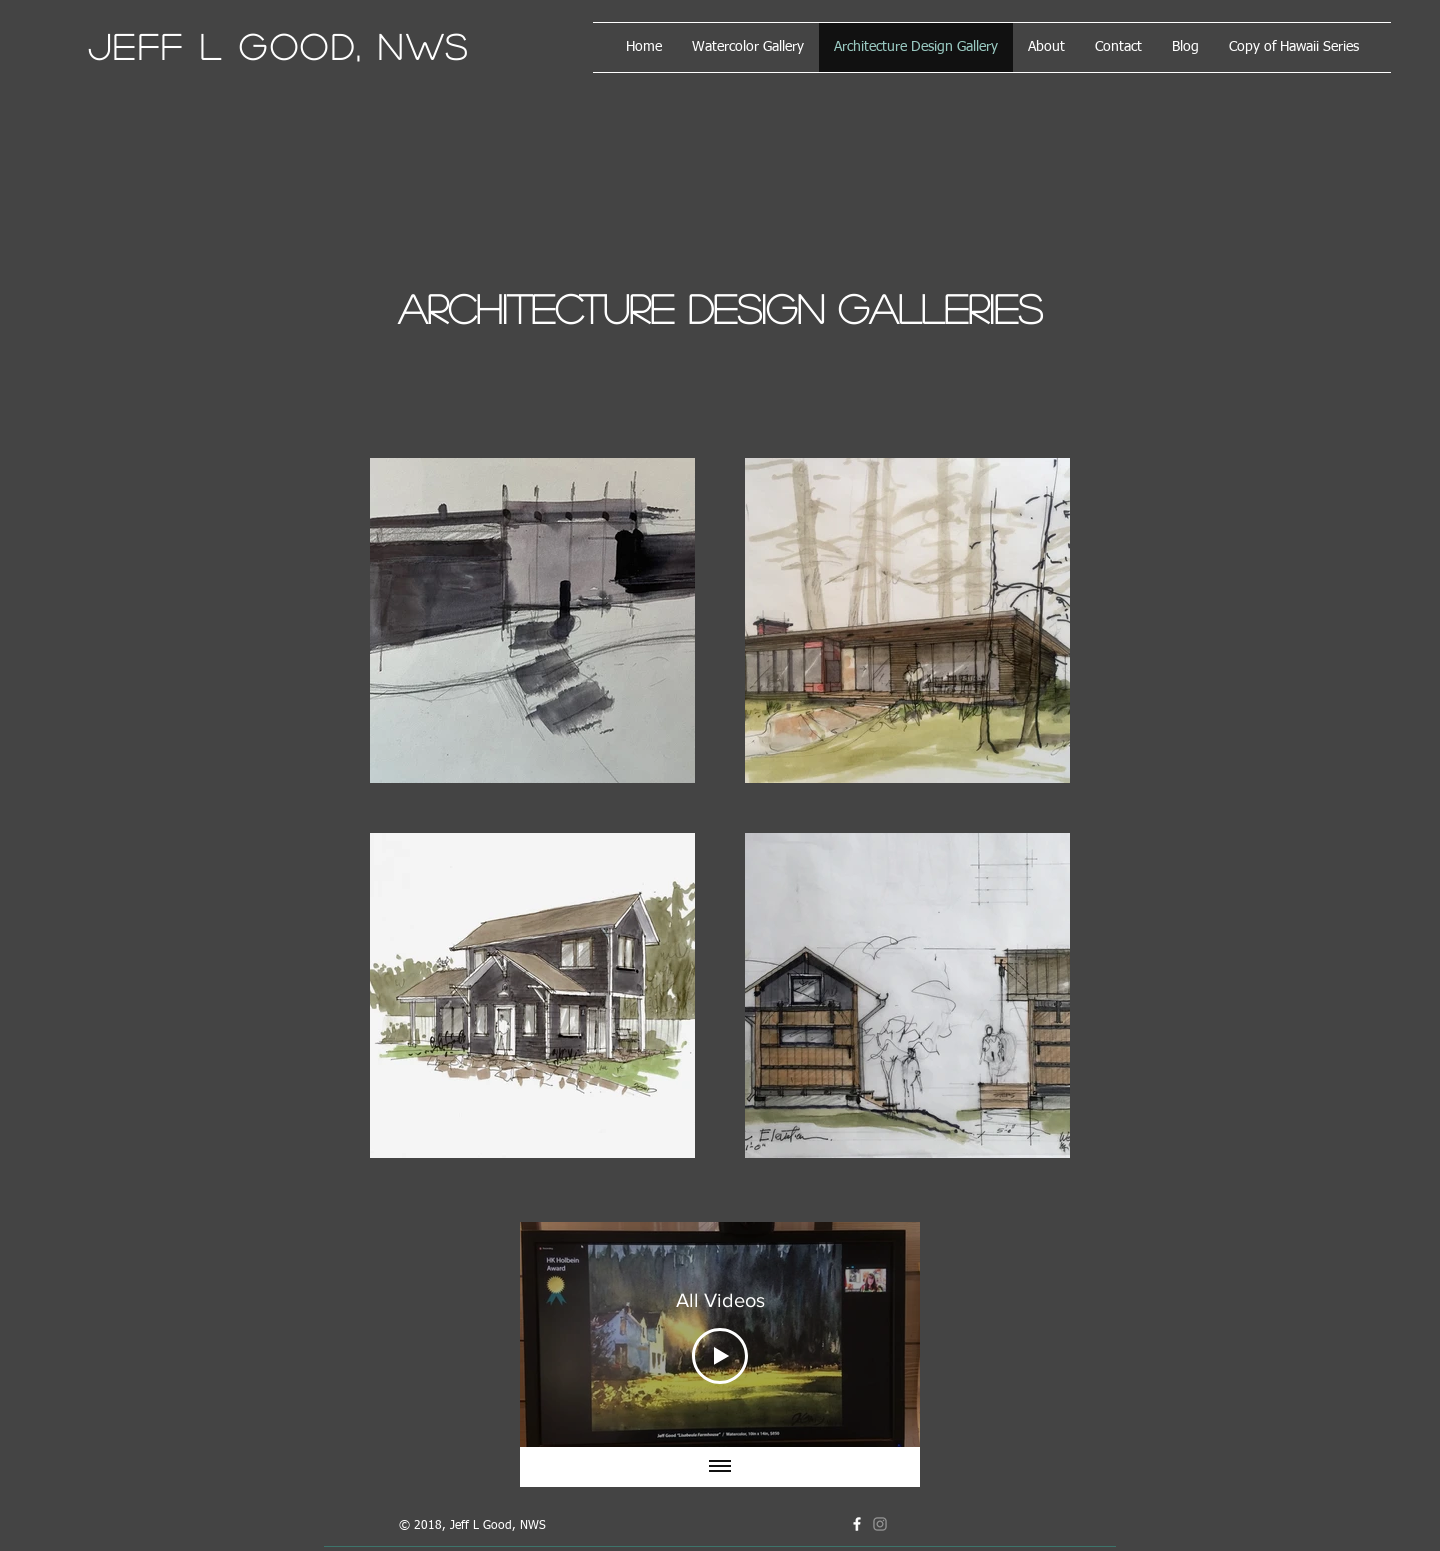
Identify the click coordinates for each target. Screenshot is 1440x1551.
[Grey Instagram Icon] (880, 1524)
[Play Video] (720, 1356)
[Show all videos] (720, 1467)
